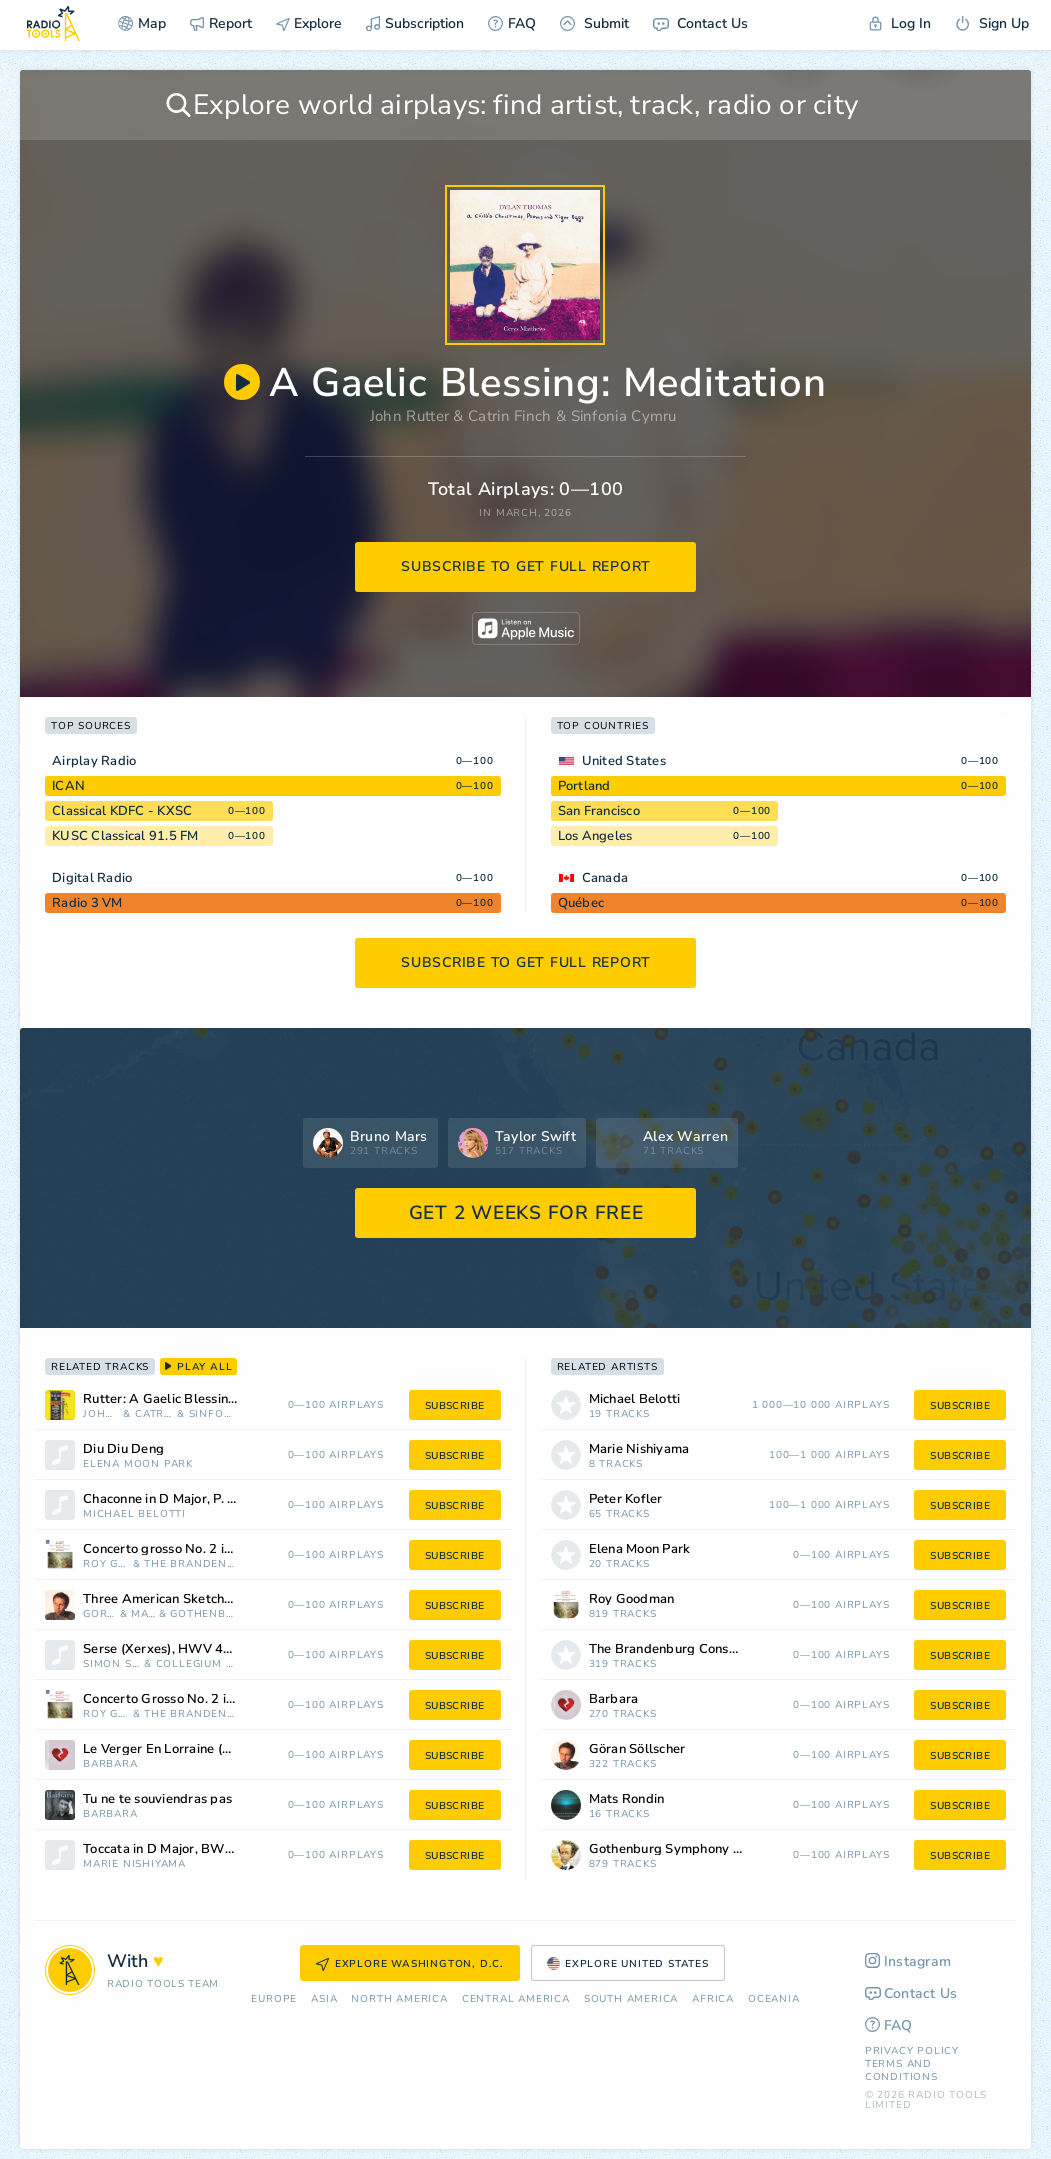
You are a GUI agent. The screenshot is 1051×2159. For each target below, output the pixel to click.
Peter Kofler (626, 1499)
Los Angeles (595, 836)
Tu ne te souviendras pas (157, 1799)
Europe (274, 1999)
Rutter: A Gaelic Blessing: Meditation (186, 1399)
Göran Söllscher (99, 1614)
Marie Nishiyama (134, 1864)
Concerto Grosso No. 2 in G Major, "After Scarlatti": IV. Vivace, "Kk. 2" (186, 1699)
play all (198, 1367)
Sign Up (992, 23)
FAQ (512, 23)
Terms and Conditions (901, 2070)
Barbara (110, 1764)
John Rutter (409, 416)
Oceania (774, 1999)
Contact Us (700, 23)
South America (631, 1999)
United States (624, 761)
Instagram (908, 1961)
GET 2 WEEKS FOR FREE (526, 1213)
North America (399, 1999)
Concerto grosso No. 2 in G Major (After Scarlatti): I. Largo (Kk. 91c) (186, 1549)
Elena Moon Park (138, 1464)
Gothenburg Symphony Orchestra (202, 1614)
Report (221, 23)
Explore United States (628, 1964)
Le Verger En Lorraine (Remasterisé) (186, 1749)
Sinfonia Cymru (624, 416)
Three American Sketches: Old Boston (186, 1599)
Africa (713, 1999)
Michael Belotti (134, 1514)
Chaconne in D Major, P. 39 (163, 1499)
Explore (309, 23)
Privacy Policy (912, 2051)
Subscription (415, 23)
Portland (584, 786)
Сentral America (516, 1999)
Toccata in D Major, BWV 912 (172, 1849)
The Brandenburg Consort (189, 1564)
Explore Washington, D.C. (410, 1964)
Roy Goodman (106, 1564)
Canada (605, 878)
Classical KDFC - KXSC (122, 811)
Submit (594, 23)
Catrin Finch (510, 416)
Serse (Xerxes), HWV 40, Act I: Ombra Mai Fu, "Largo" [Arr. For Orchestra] (186, 1649)
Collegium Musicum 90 (195, 1664)
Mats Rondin (143, 1614)
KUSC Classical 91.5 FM (125, 836)
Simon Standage (111, 1664)
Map (142, 23)
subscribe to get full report (526, 566)
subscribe (455, 1406)
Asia (324, 1999)
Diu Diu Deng (123, 1449)
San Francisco (599, 811)
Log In (900, 23)
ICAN (68, 786)
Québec (581, 903)
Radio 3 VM (87, 903)
